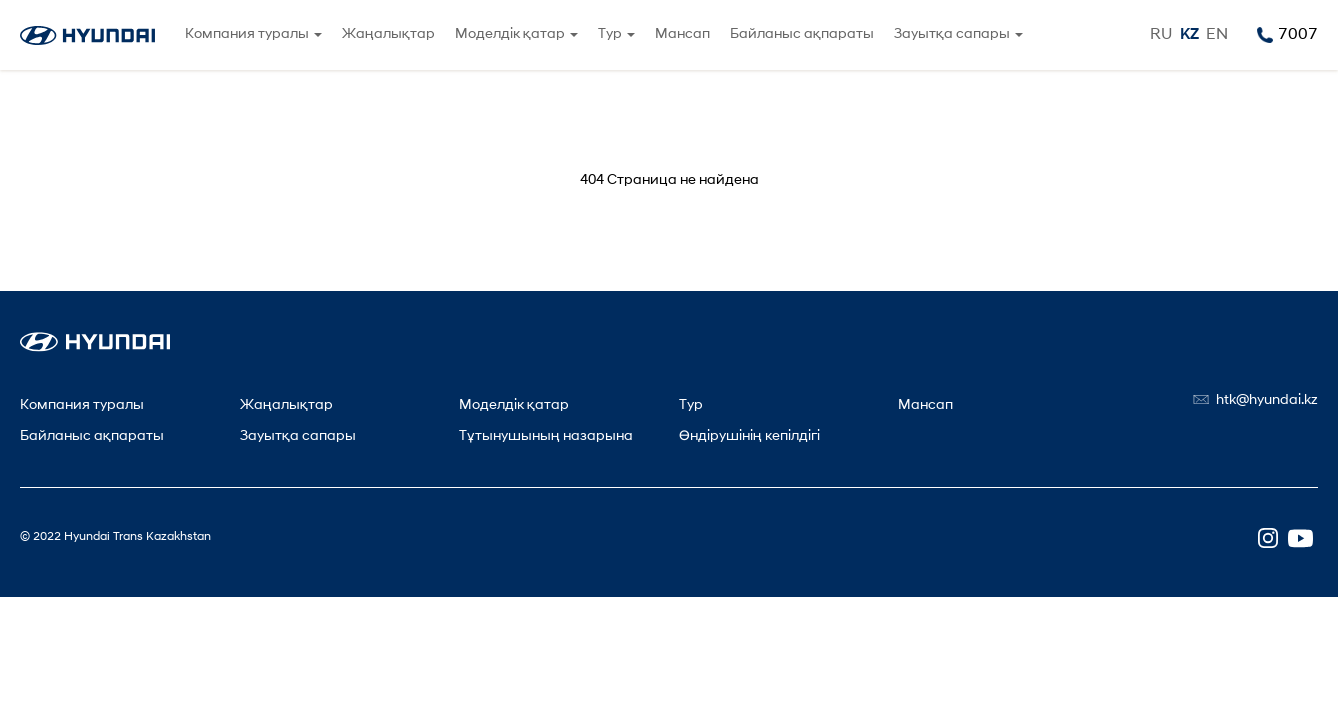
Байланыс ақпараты (802, 34)
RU (1161, 35)
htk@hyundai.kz (1267, 400)
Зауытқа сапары (952, 34)
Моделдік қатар (510, 34)
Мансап (682, 34)
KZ (1189, 35)
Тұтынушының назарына (546, 436)
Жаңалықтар (388, 34)
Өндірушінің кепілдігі (749, 436)
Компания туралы (247, 34)
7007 (1298, 35)
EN (1217, 35)
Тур (610, 34)
